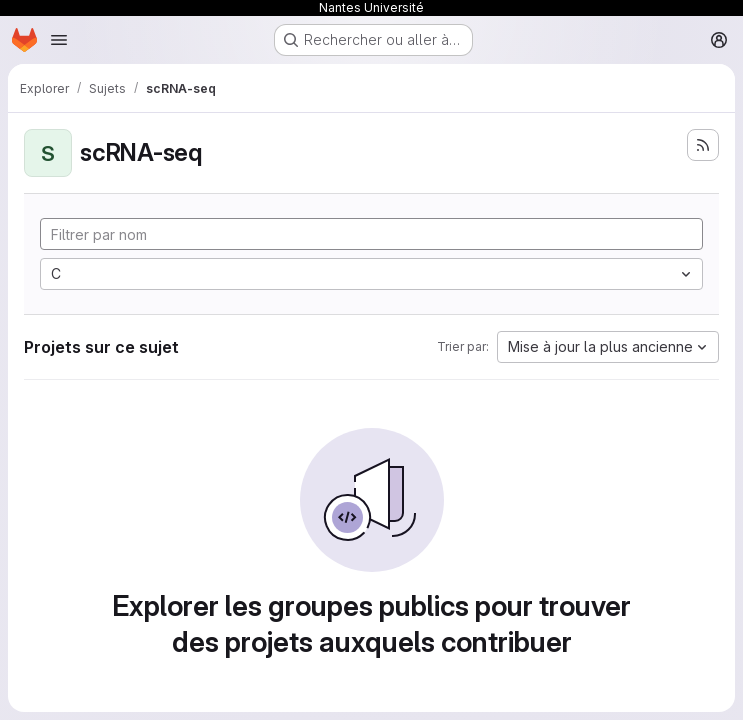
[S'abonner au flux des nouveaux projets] (703, 145)
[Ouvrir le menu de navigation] (59, 40)
